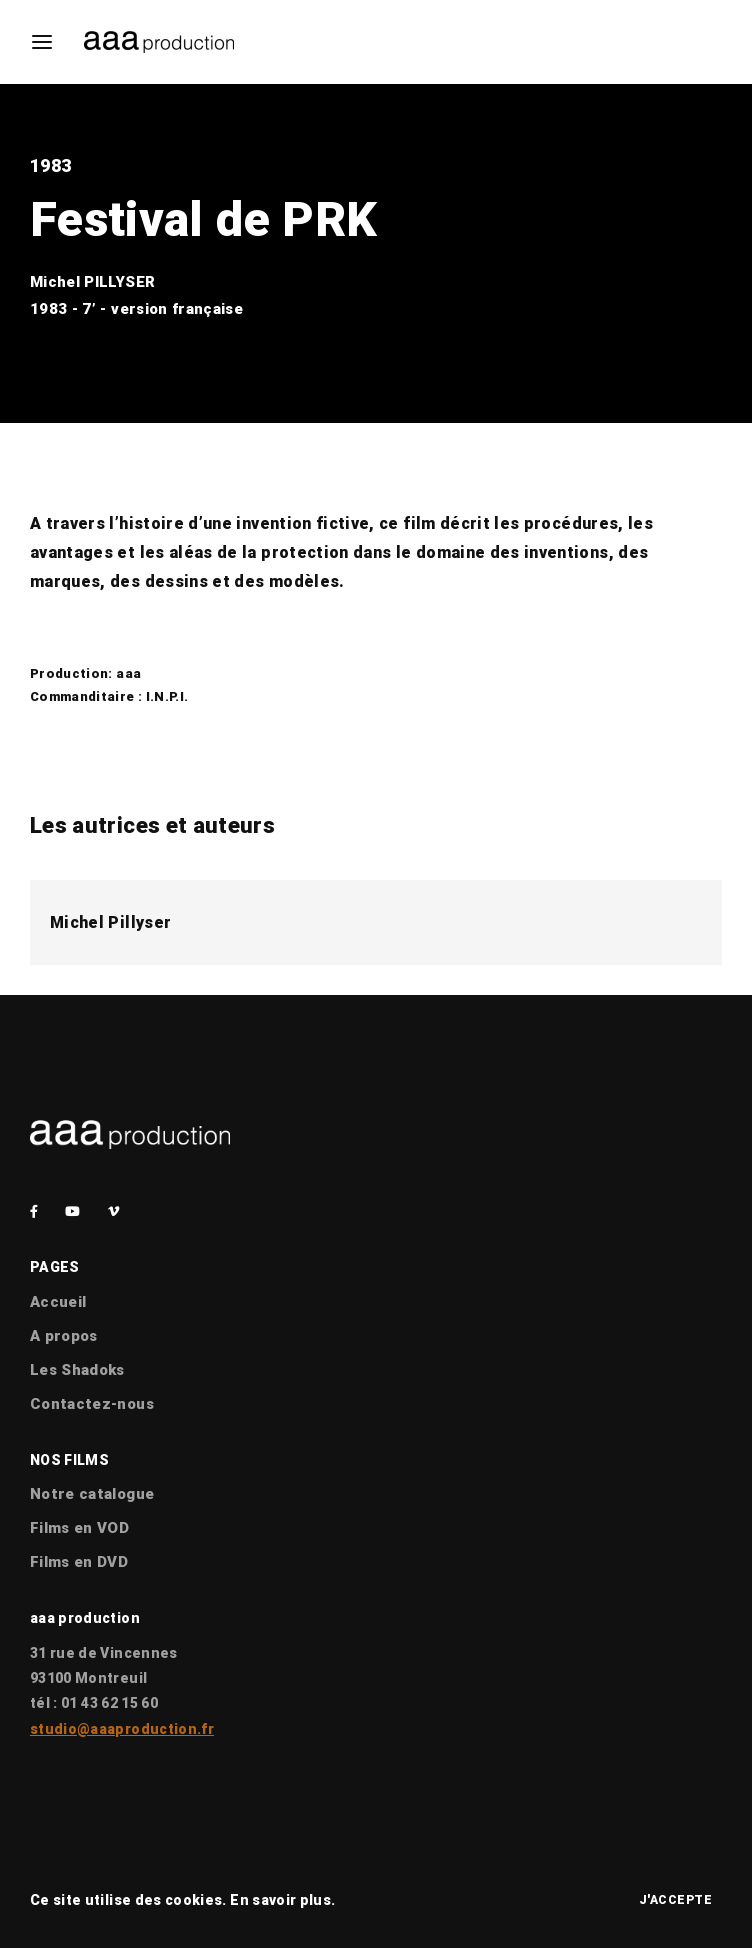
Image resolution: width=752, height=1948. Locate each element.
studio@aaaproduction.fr (122, 1729)
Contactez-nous (92, 1404)
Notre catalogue (92, 1494)
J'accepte (676, 1900)
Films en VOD (79, 1528)
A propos (64, 1336)
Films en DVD (79, 1562)
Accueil (58, 1302)
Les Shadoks (77, 1370)
